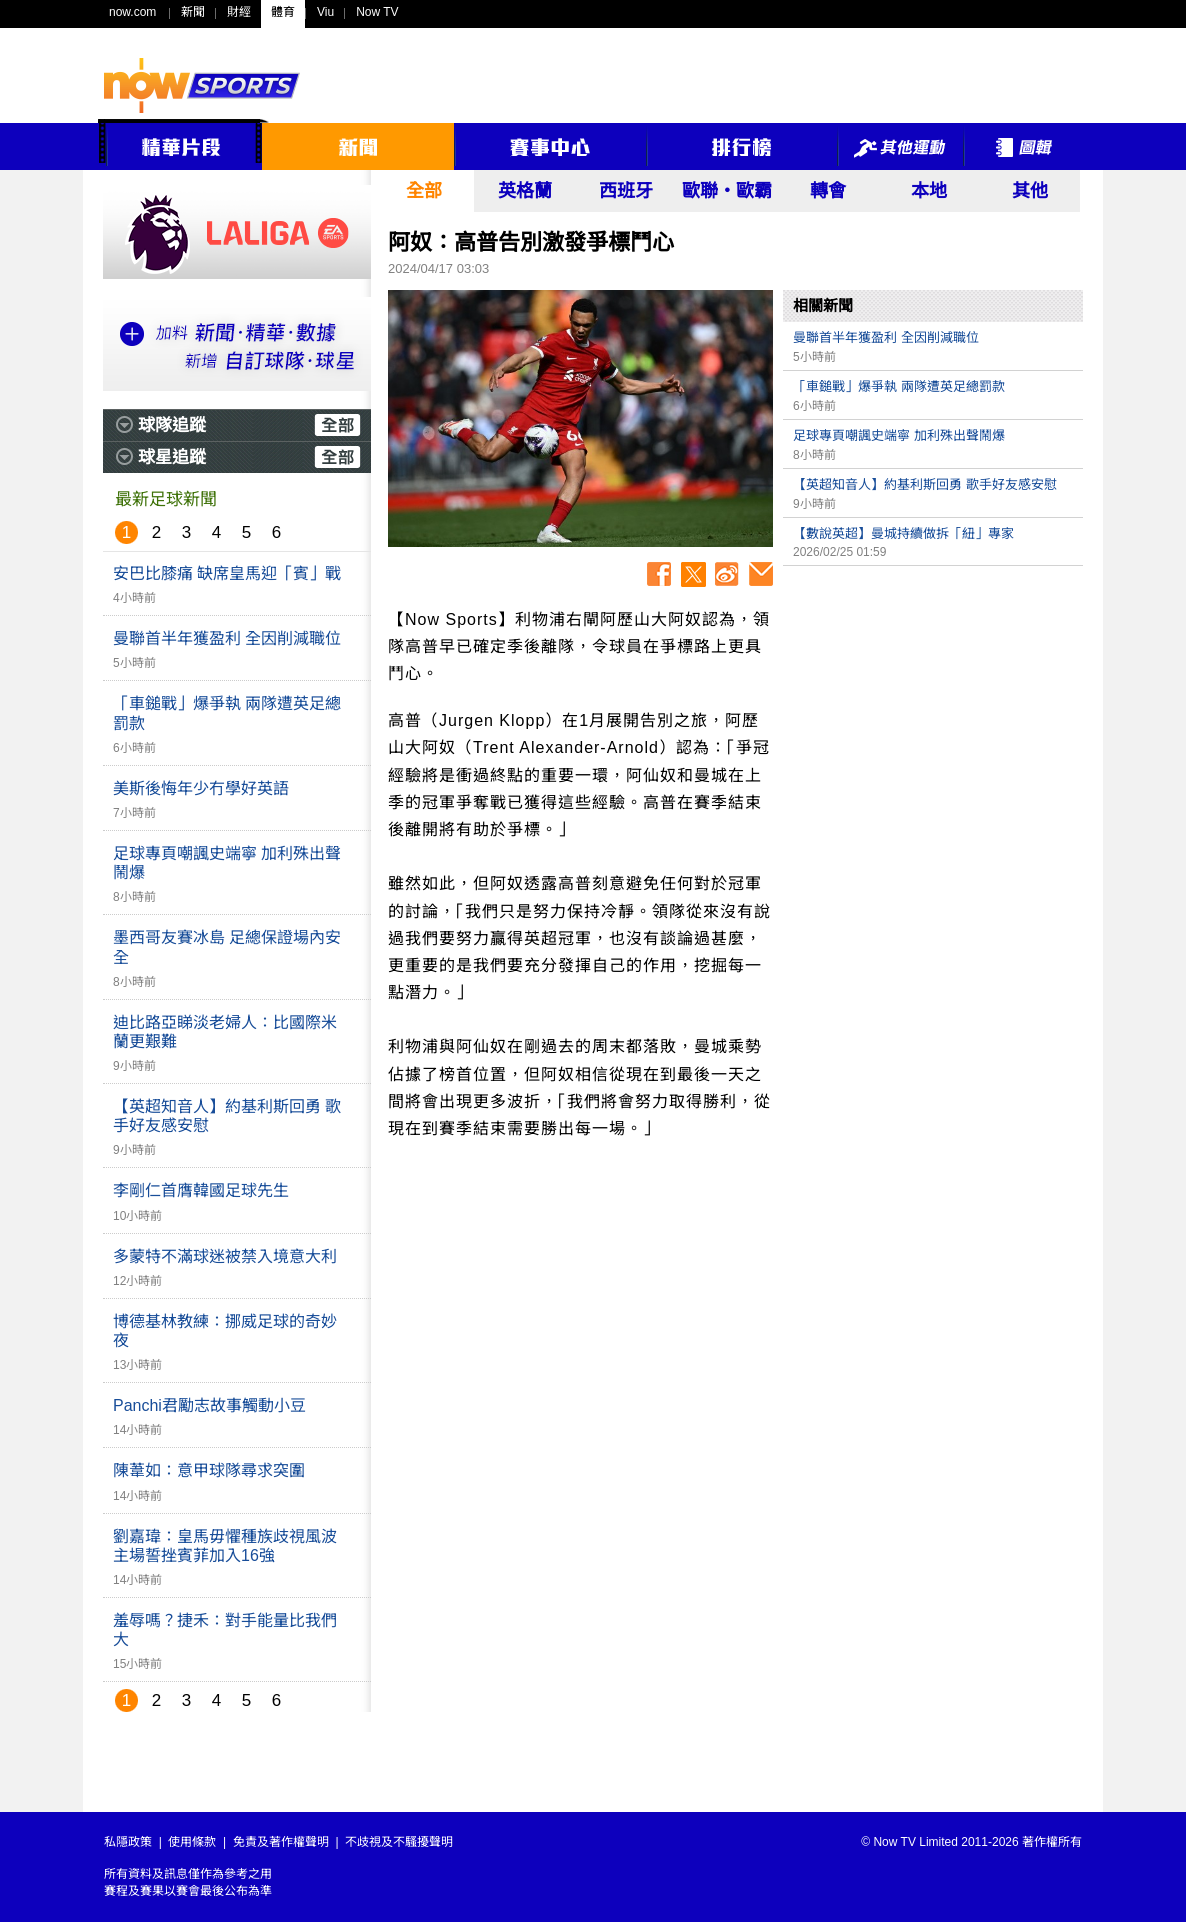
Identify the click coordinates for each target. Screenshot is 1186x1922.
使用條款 (192, 1842)
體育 (283, 12)
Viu (325, 12)
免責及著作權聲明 (281, 1842)
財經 (239, 12)
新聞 (193, 12)
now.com (132, 12)
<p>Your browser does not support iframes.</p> (933, 716)
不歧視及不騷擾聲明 (399, 1842)
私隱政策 (128, 1842)
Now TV (377, 12)
